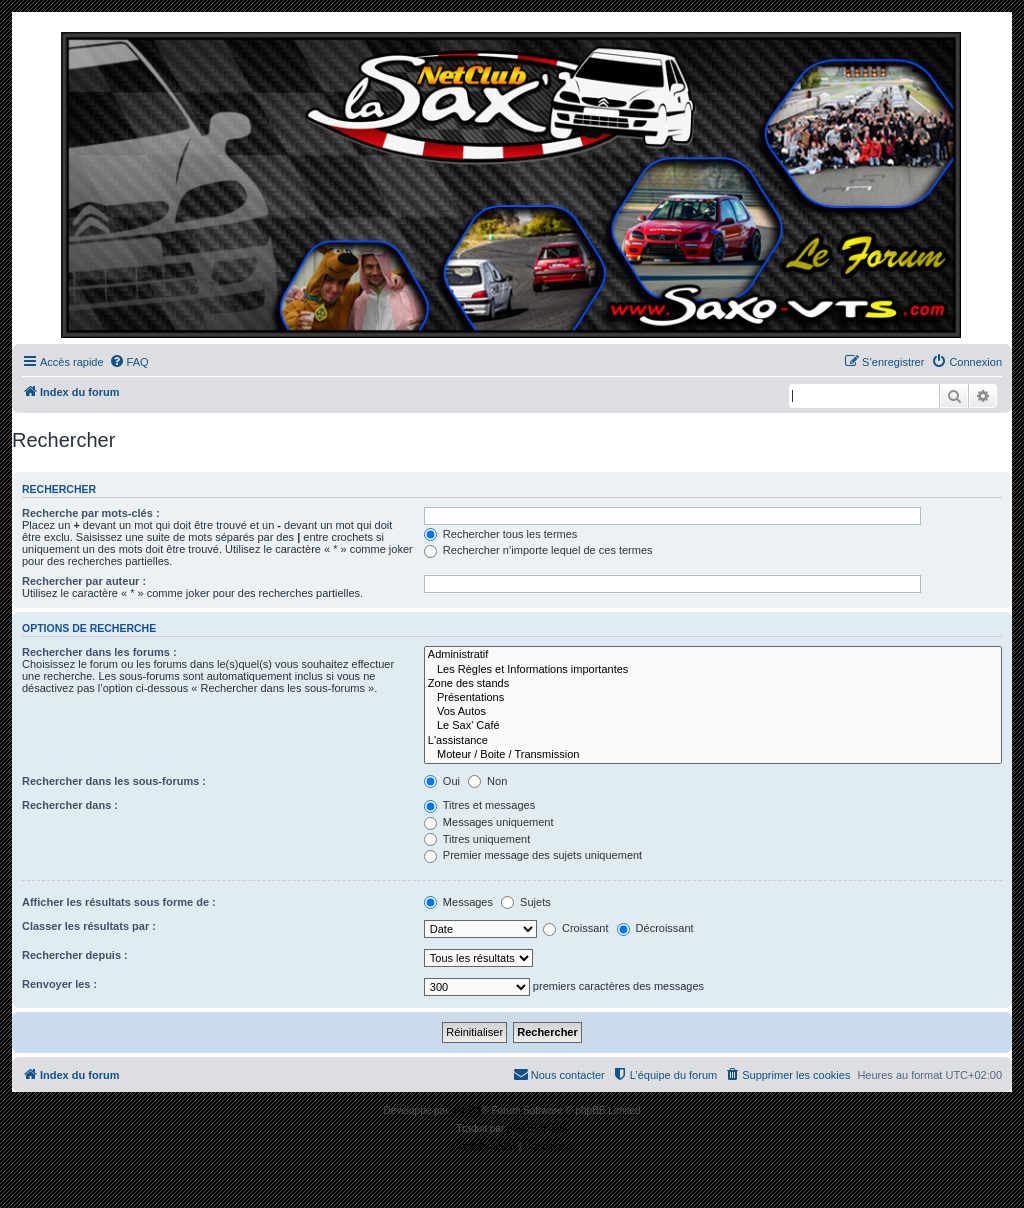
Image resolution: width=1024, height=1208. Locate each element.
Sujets (526, 902)
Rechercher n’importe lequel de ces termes (538, 550)
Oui (442, 781)
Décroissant (655, 928)
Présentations (713, 698)
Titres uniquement (477, 839)
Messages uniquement (489, 822)
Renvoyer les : (59, 984)
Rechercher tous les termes (501, 534)
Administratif (713, 655)
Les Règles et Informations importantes (713, 670)
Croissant (576, 928)
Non (487, 781)
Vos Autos (713, 712)
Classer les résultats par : (89, 926)
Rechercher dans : (70, 805)
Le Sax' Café (713, 726)
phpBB (466, 1110)
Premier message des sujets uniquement (533, 855)
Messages (458, 902)
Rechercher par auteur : (84, 581)
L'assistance (713, 741)
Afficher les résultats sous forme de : (119, 902)
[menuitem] (129, 362)
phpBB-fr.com (537, 1128)
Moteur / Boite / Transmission (713, 755)
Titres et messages (479, 805)
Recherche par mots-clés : (91, 513)
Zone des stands (713, 684)
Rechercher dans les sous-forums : (114, 781)
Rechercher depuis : (75, 955)
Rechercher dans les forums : (99, 652)
